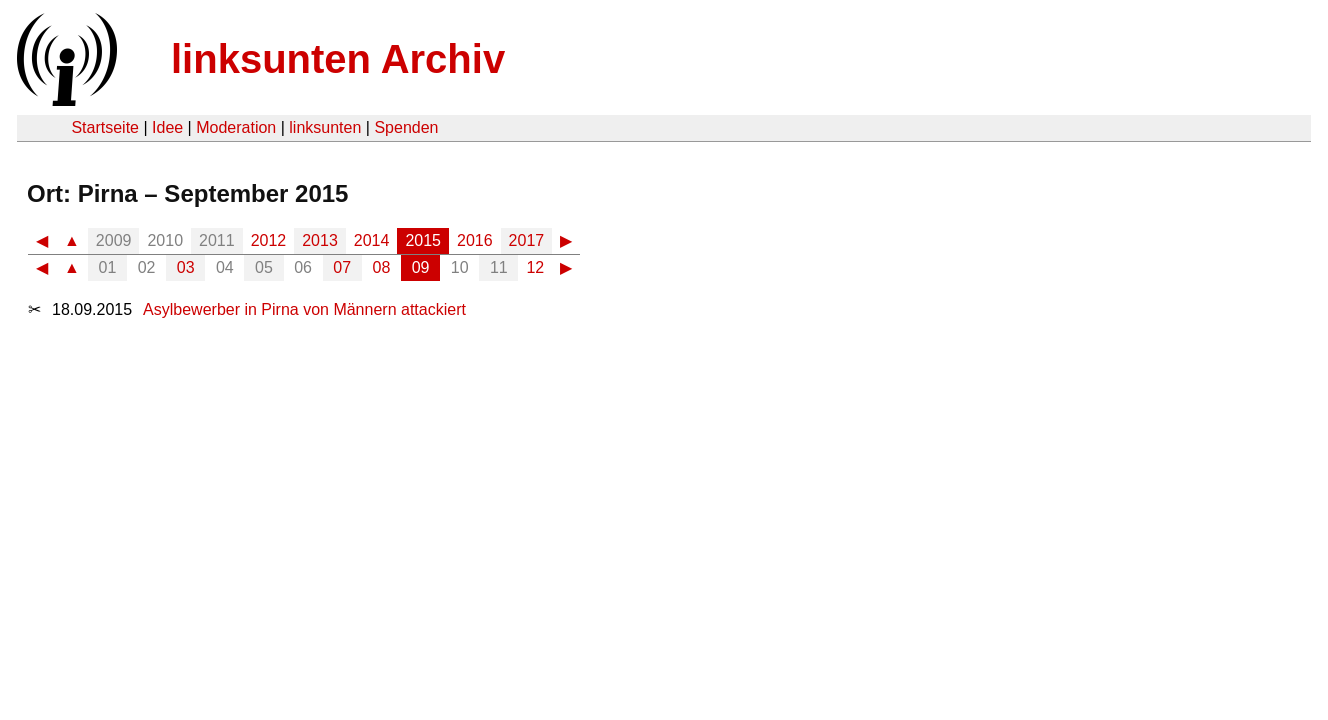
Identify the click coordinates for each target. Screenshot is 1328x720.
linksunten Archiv (338, 59)
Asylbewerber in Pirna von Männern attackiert (304, 309)
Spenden (406, 127)
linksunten (325, 127)
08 (382, 267)
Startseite (105, 127)
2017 (527, 240)
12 (535, 267)
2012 (269, 240)
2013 (320, 240)
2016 (475, 240)
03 (186, 267)
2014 (372, 240)
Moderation (236, 127)
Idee (167, 127)
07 (342, 267)
